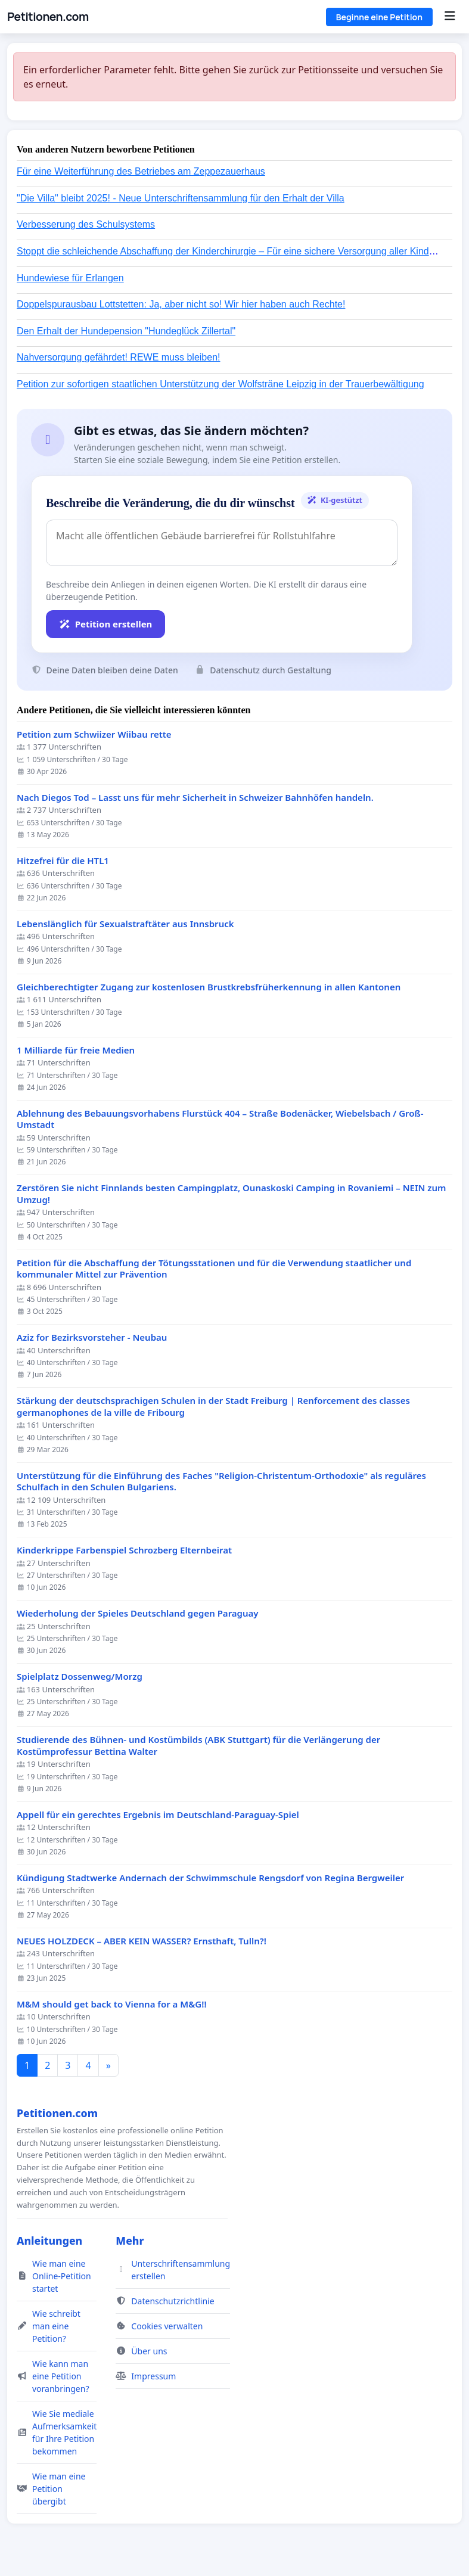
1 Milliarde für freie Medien (76, 1050)
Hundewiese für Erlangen (70, 278)
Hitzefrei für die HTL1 (63, 860)
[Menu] (449, 17)
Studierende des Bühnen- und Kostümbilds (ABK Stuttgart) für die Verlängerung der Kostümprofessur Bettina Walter (198, 1745)
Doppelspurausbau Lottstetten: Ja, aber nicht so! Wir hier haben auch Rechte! (181, 304)
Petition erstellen (105, 624)
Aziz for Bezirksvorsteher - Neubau (92, 1337)
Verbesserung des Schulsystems (86, 224)
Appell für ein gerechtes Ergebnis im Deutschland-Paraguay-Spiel (158, 1814)
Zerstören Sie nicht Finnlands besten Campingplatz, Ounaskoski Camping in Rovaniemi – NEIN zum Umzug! (231, 1193)
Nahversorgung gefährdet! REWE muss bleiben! (118, 357)
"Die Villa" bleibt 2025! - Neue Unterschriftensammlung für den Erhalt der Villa (180, 198)
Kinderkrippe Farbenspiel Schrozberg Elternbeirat (124, 1550)
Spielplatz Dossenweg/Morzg (79, 1676)
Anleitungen (49, 2240)
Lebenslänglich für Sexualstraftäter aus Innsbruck (125, 924)
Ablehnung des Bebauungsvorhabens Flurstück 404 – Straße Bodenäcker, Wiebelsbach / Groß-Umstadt (220, 1119)
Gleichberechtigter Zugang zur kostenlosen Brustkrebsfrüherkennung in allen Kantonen (208, 987)
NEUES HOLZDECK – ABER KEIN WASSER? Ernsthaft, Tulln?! (141, 1941)
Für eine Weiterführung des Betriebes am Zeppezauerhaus (141, 171)
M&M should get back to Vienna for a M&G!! (112, 2004)
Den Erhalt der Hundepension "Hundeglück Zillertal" (126, 331)
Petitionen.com (48, 16)
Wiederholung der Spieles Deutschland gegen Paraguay (138, 1613)
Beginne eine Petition (379, 17)
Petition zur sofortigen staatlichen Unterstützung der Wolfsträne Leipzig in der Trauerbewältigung (220, 384)
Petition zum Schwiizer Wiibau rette (94, 734)
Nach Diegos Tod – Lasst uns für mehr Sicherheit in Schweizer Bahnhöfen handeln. (195, 797)
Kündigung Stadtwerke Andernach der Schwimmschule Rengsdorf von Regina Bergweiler (210, 1878)
